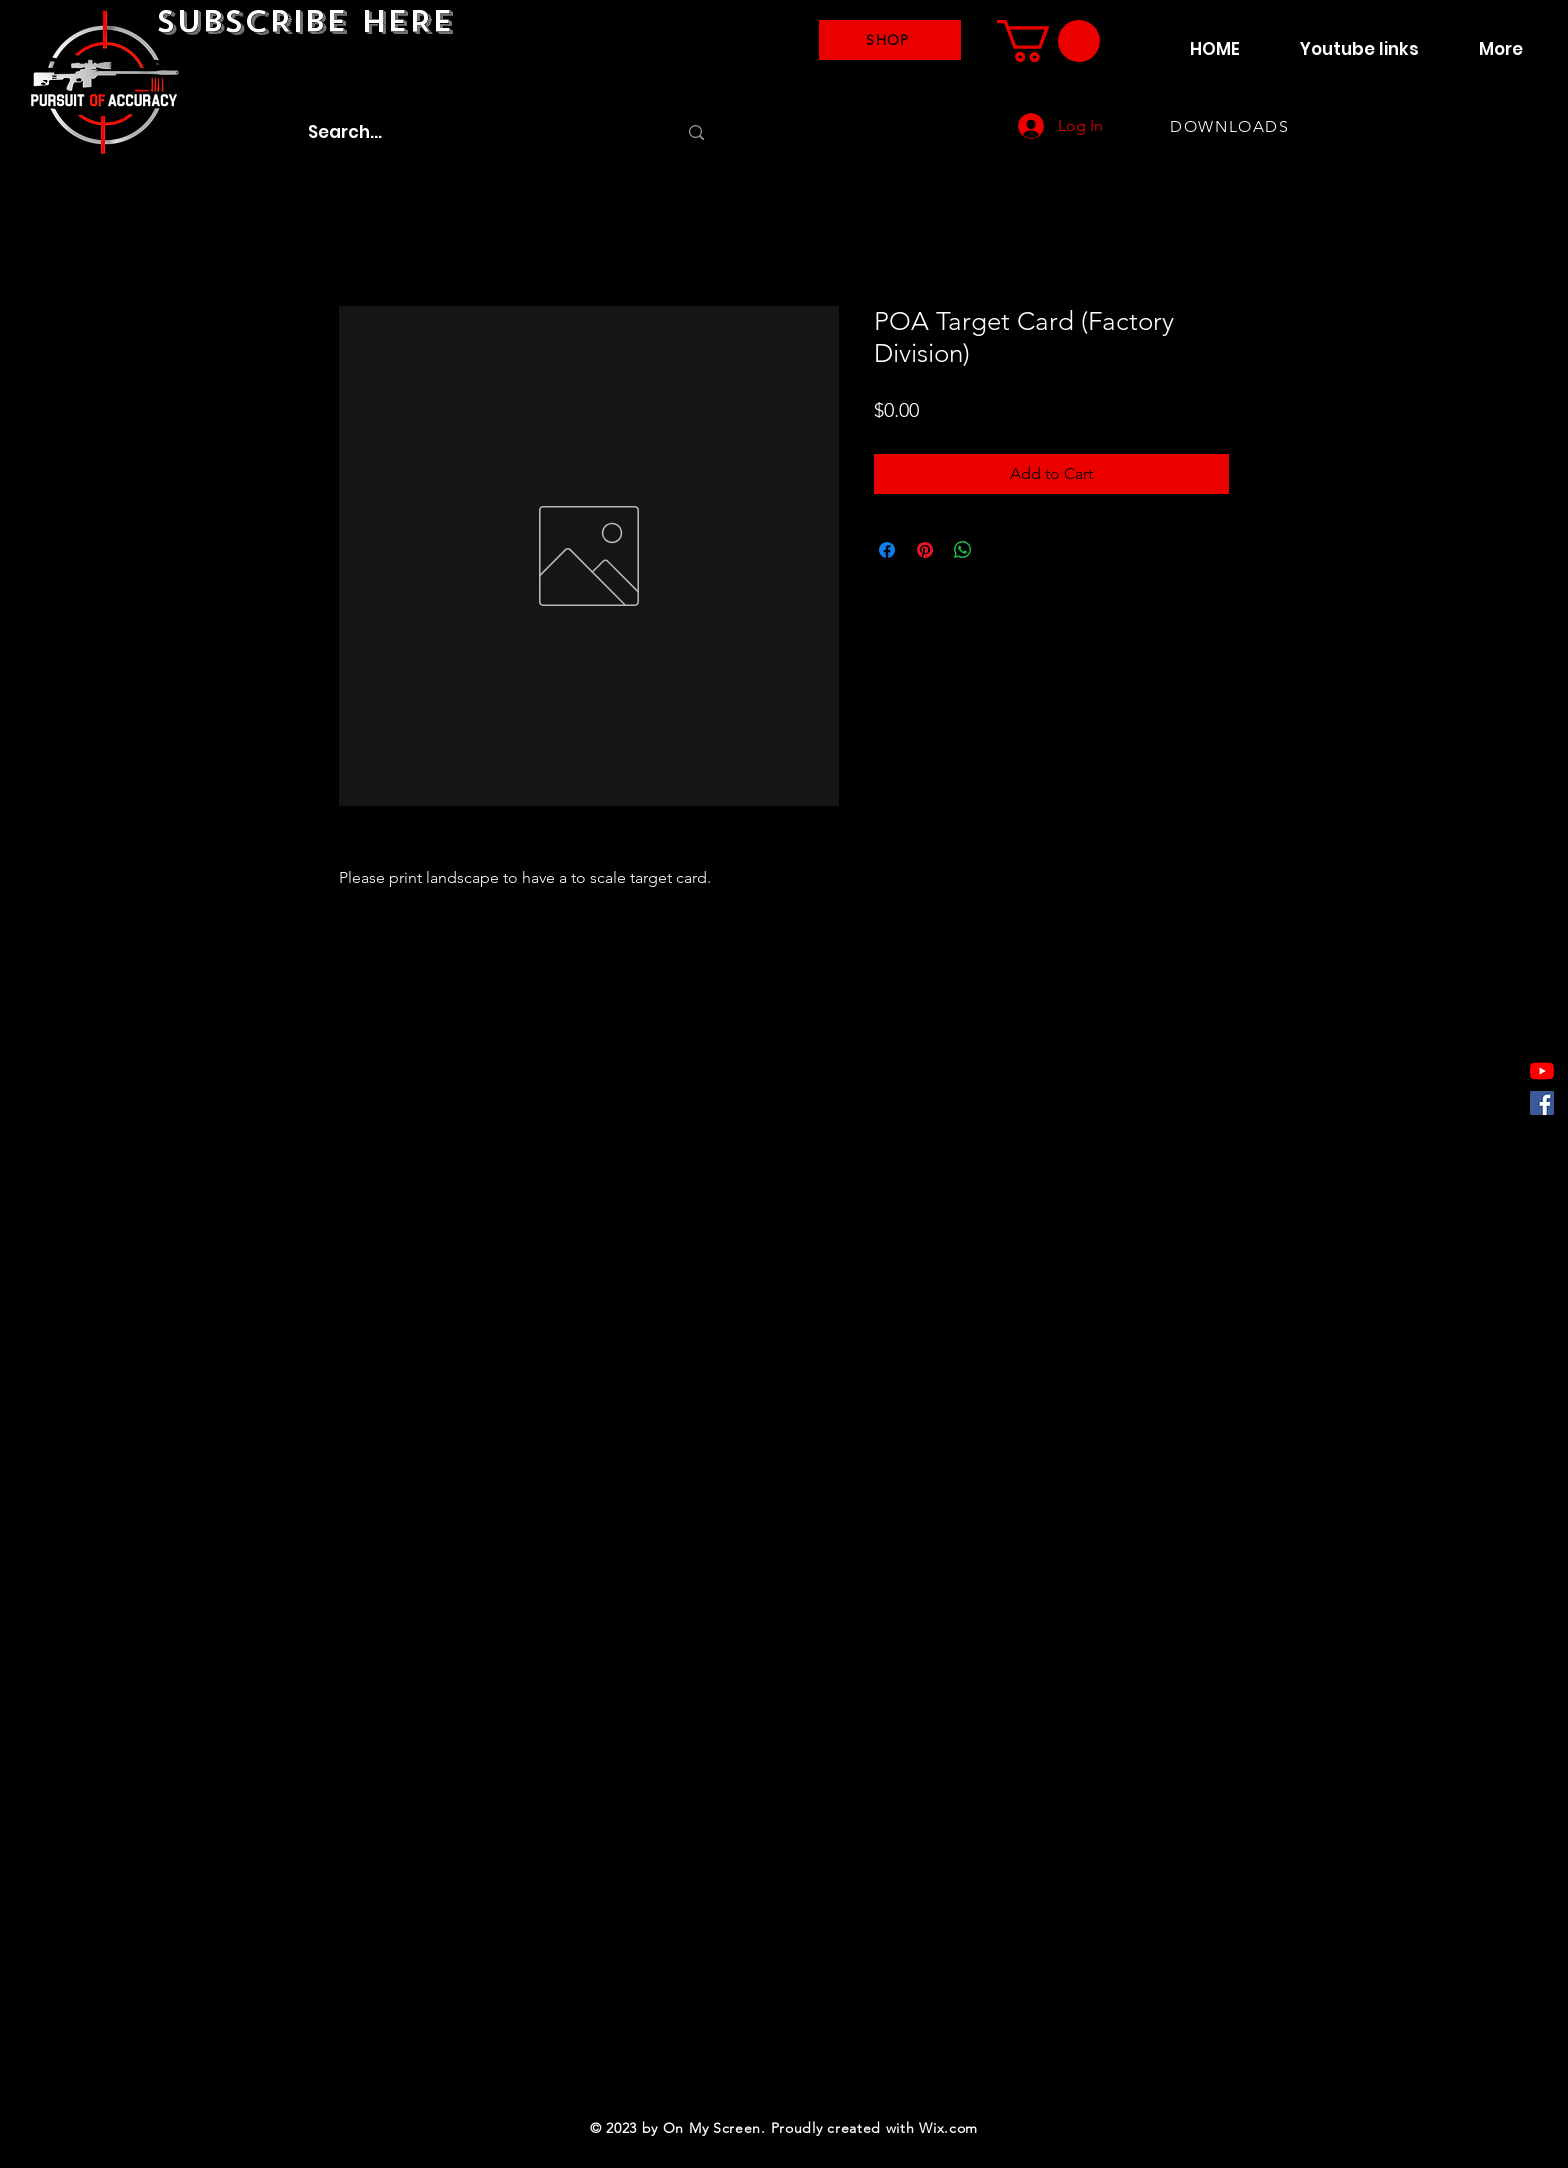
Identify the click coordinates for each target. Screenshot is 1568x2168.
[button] (1048, 41)
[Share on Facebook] (887, 550)
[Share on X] (1001, 550)
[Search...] (477, 132)
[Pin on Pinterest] (925, 550)
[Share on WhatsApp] (963, 550)
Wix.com (948, 2128)
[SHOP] (890, 40)
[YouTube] (1542, 1071)
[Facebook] (1542, 1103)
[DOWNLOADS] (1232, 126)
